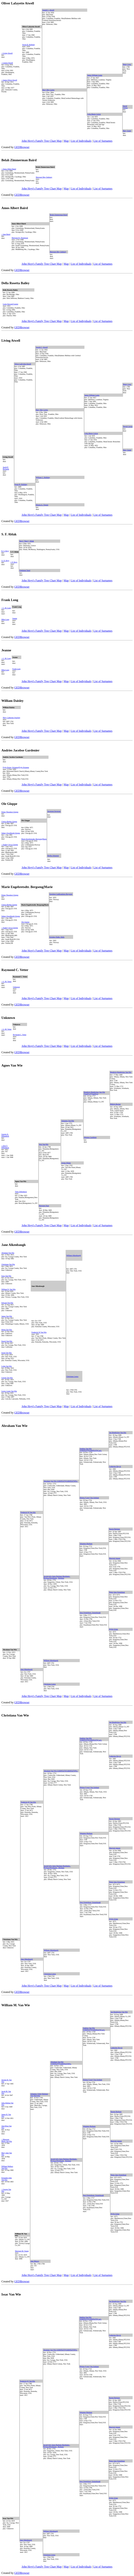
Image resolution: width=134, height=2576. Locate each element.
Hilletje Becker (115, 1104)
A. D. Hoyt (5, 561)
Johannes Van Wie (67, 1121)
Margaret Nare (44, 1206)
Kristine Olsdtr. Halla (56, 937)
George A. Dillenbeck (5, 1135)
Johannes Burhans (86, 1544)
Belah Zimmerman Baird (58, 215)
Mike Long (5, 619)
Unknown (16, 987)
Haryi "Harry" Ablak (26, 541)
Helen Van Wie (6, 1330)
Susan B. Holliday (28, 45)
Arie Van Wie (43, 1144)
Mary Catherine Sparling (11, 718)
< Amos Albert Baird (8, 169)
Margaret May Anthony (44, 177)
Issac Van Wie (6, 1276)
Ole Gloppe (25, 922)
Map (66, 140)
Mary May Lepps (48, 90)
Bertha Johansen (53, 856)
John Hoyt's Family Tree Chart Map (42, 140)
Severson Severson (54, 811)
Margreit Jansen (114, 1558)
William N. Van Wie (8, 1289)
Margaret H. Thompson (20, 238)
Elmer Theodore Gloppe (9, 812)
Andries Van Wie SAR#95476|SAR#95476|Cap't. (91, 1449)
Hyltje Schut (113, 1629)
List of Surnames (102, 140)
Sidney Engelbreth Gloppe (10, 833)
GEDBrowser (21, 147)
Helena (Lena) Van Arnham (89, 1498)
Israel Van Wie (6, 1353)
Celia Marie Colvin (94, 114)
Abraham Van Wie (7, 1253)
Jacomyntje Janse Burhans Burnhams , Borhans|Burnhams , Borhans (57, 1577)
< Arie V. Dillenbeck (5, 1147)
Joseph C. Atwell (48, 10)
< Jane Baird (5, 234)
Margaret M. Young (22, 2251)
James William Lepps (94, 75)
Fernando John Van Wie (6, 2179)
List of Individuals (81, 140)
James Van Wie (6, 1316)
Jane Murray (35, 2261)
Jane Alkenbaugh (27, 1669)
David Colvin (125, 107)
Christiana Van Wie (8, 1264)
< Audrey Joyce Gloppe (9, 845)
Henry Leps (127, 64)
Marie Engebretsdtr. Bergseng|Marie (34, 839)
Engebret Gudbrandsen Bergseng (60, 894)
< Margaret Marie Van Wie (6, 2140)
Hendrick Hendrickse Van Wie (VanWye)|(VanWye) (94, 1093)
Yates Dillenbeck (21, 1192)
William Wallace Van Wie (7, 2167)
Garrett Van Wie (7, 1378)
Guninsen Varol (24, 570)
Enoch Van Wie (6, 1341)
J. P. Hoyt (13, 562)
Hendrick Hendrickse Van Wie (120, 1072)
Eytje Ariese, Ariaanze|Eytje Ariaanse (16, 767)
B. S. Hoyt (5, 551)
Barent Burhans (114, 1529)
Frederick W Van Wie (38, 1332)
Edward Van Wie (7, 1303)
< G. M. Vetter (6, 982)
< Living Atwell (7, 53)
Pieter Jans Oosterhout (117, 1592)
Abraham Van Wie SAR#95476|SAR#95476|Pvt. (61, 1481)
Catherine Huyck (115, 1466)
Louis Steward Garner (10, 304)
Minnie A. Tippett (42, 505)
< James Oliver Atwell (9, 80)
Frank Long (16, 669)
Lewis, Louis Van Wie (9, 1391)
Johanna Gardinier (90, 1137)
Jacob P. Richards (6, 468)
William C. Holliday (43, 477)
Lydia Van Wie (6, 1366)
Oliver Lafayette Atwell (22, 364)
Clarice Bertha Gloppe (9, 822)
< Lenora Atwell (7, 63)
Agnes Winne (66, 1163)
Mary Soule (127, 131)
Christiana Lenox (72, 1376)
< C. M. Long (6, 608)
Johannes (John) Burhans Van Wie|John (39, 2095)
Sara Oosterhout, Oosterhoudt (90, 1613)
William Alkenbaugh (73, 1255)
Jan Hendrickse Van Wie (117, 1432)
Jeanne (14, 618)
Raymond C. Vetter (19, 1035)
